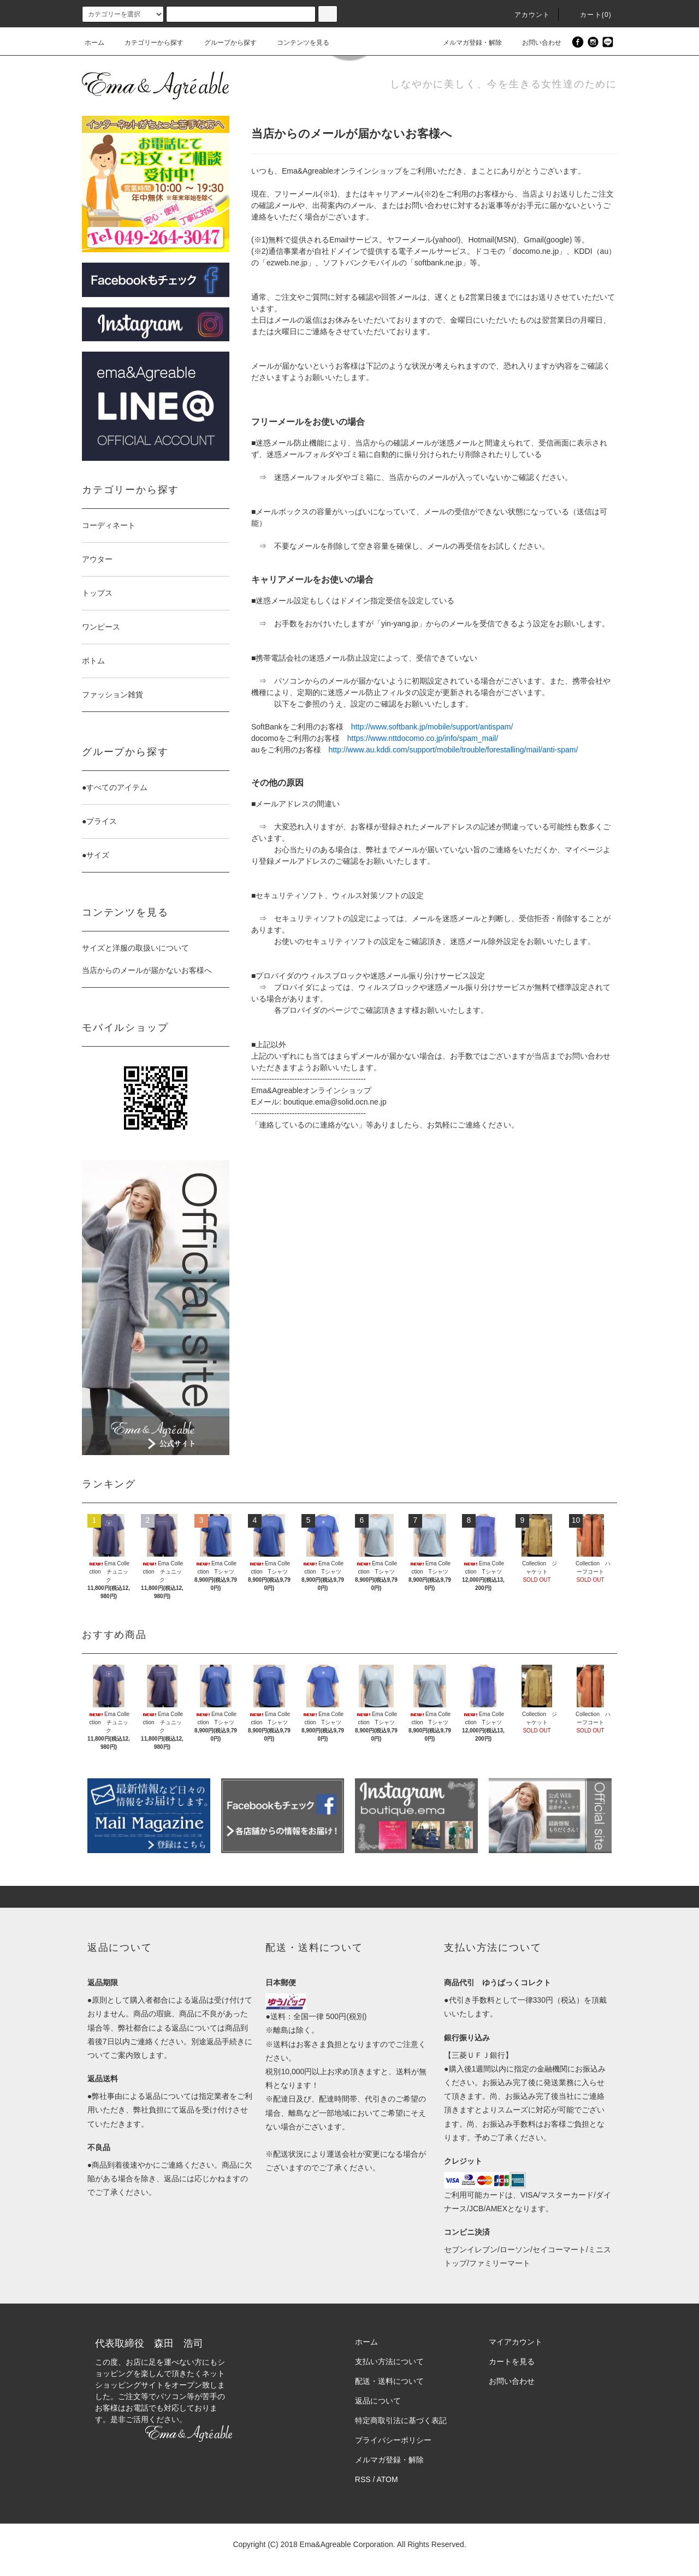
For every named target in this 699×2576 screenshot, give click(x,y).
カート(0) (589, 15)
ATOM (387, 2479)
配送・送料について (389, 2381)
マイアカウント (515, 2341)
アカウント (525, 15)
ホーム (94, 42)
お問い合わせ (535, 42)
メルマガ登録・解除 (466, 42)
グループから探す (224, 42)
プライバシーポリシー (393, 2440)
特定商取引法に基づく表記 (401, 2420)
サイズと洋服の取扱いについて (135, 947)
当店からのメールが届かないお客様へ (147, 970)
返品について (378, 2400)
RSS (363, 2479)
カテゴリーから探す (147, 42)
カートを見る (512, 2361)
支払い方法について (389, 2361)
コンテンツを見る (296, 42)
